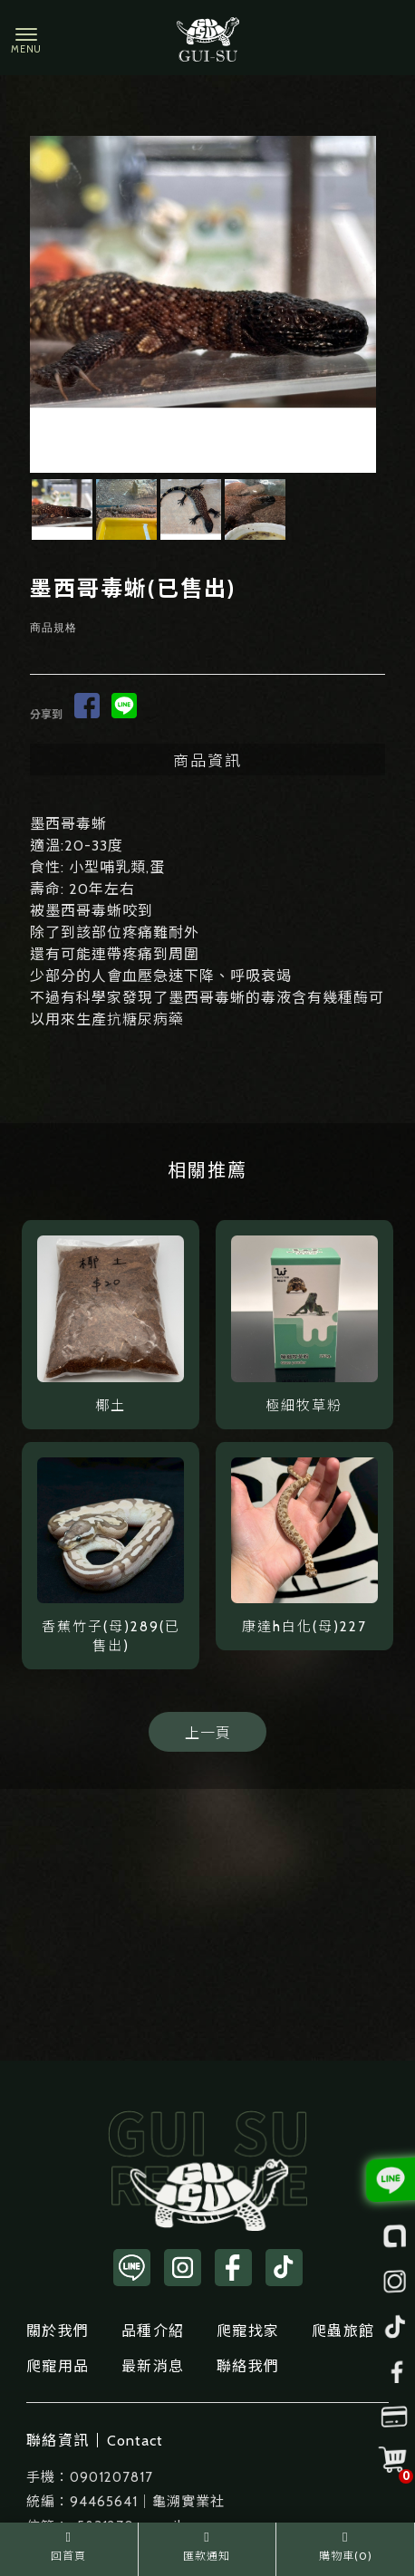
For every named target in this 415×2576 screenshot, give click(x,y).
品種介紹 (152, 2331)
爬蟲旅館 (343, 2331)
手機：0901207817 (89, 2477)
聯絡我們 (248, 2366)
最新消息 (152, 2366)
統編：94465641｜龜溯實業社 (125, 2502)
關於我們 (57, 2331)
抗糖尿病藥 (145, 1019)
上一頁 (208, 1733)
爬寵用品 (57, 2366)
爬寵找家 (248, 2331)
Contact (135, 2440)
